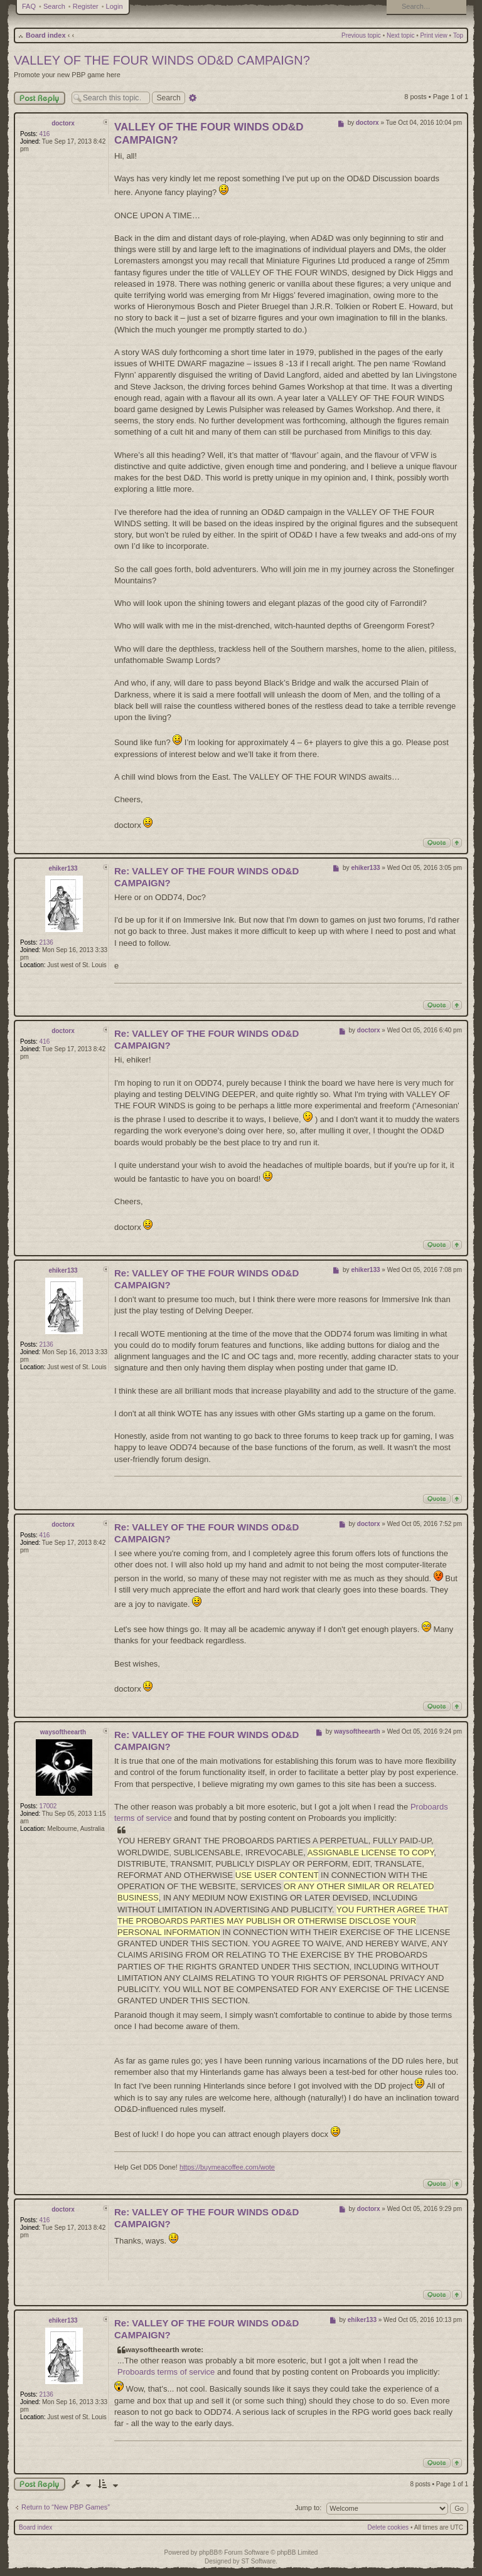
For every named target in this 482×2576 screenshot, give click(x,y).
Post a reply (39, 2484)
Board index (46, 35)
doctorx (63, 123)
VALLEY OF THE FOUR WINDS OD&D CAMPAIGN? (162, 60)
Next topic (400, 35)
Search (54, 6)
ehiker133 (62, 868)
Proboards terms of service (166, 2372)
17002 (48, 1806)
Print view (433, 35)
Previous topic (361, 35)
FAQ (29, 6)
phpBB (208, 2552)
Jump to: (308, 2507)
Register (86, 6)
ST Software (258, 2561)
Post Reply (39, 98)
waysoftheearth (63, 1732)
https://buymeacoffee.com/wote (227, 2167)
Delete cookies (388, 2527)
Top (458, 35)
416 (45, 133)
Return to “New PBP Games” (65, 2507)
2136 (46, 942)
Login (114, 6)
